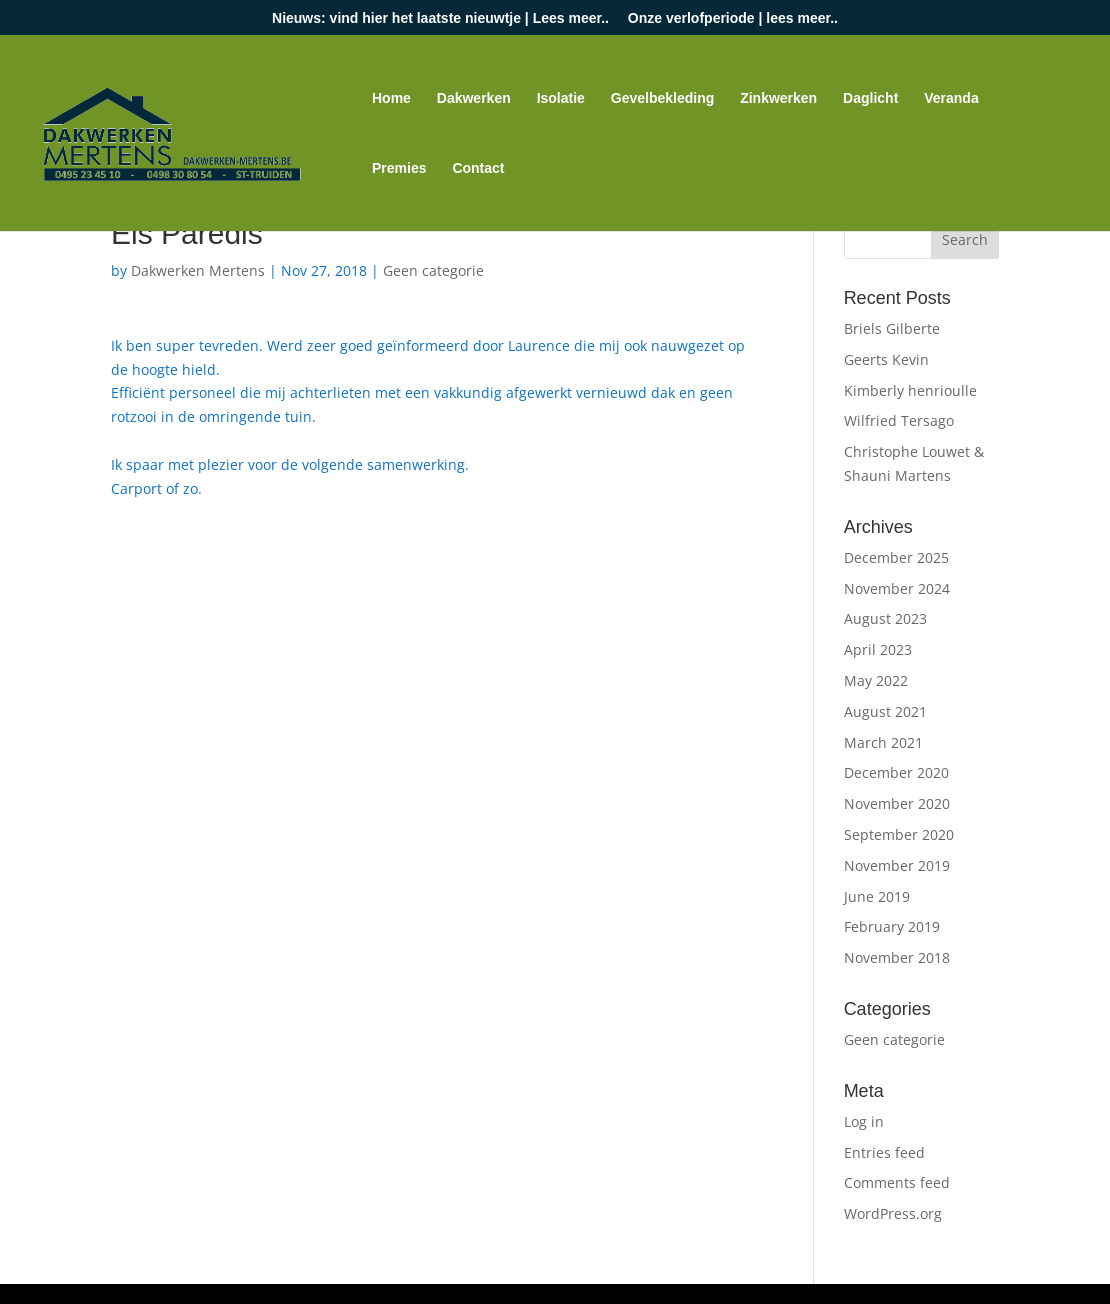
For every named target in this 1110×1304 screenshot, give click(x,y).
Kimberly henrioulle (910, 390)
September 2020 (899, 834)
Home (391, 98)
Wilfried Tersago (899, 420)
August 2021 (885, 711)
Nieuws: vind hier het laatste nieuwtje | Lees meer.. (440, 18)
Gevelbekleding (662, 98)
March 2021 (883, 742)
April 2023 (878, 649)
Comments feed (897, 1182)
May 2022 (876, 680)
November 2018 (897, 957)
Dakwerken (474, 98)
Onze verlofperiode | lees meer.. (733, 18)
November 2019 (897, 865)
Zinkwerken (778, 98)
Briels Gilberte (892, 328)
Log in (864, 1121)
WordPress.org (893, 1213)
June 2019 (877, 896)
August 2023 (885, 618)
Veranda (951, 98)
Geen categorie (433, 270)
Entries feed (884, 1152)
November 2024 (897, 588)
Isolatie (561, 98)
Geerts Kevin (886, 359)
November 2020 (897, 803)
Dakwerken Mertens (198, 270)
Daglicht (870, 98)
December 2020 (896, 772)
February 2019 (892, 926)
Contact (478, 168)
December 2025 (896, 557)
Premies (399, 168)
